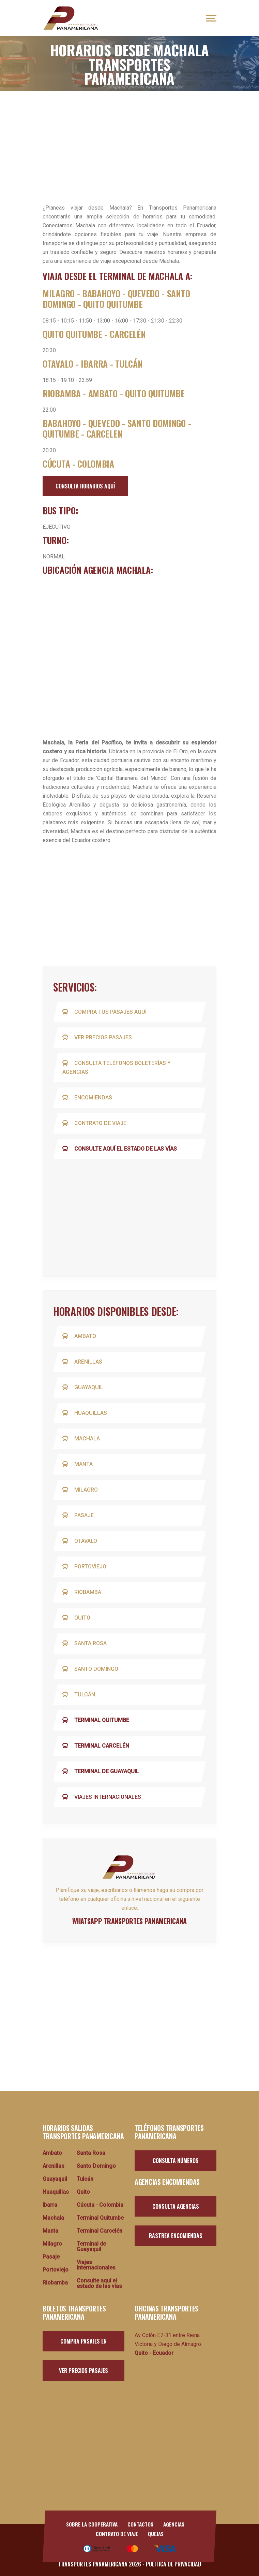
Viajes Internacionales (102, 1797)
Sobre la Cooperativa (90, 2524)
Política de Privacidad (173, 2564)
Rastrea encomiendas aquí (175, 2239)
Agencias (175, 2524)
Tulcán (79, 1694)
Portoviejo (85, 1566)
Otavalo (80, 1541)
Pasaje (79, 1515)
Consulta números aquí (176, 2164)
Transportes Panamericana (92, 2564)
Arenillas (83, 1361)
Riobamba (82, 1592)
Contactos (140, 2524)
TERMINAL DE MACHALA (141, 276)
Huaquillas (85, 1413)
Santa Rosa (85, 1643)
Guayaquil (83, 1387)
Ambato (80, 1336)
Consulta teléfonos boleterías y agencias (117, 1067)
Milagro (81, 1489)
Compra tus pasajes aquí (105, 1012)
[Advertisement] (129, 142)
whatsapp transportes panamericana (129, 1921)
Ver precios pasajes (98, 1037)
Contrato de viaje (95, 1123)
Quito (77, 1617)
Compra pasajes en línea (83, 2344)
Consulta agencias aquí (175, 2209)
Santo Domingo (91, 1669)
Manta (78, 1464)
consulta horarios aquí (85, 486)
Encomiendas (88, 1097)
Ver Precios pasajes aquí (83, 2373)
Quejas (156, 2534)
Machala (82, 1438)
